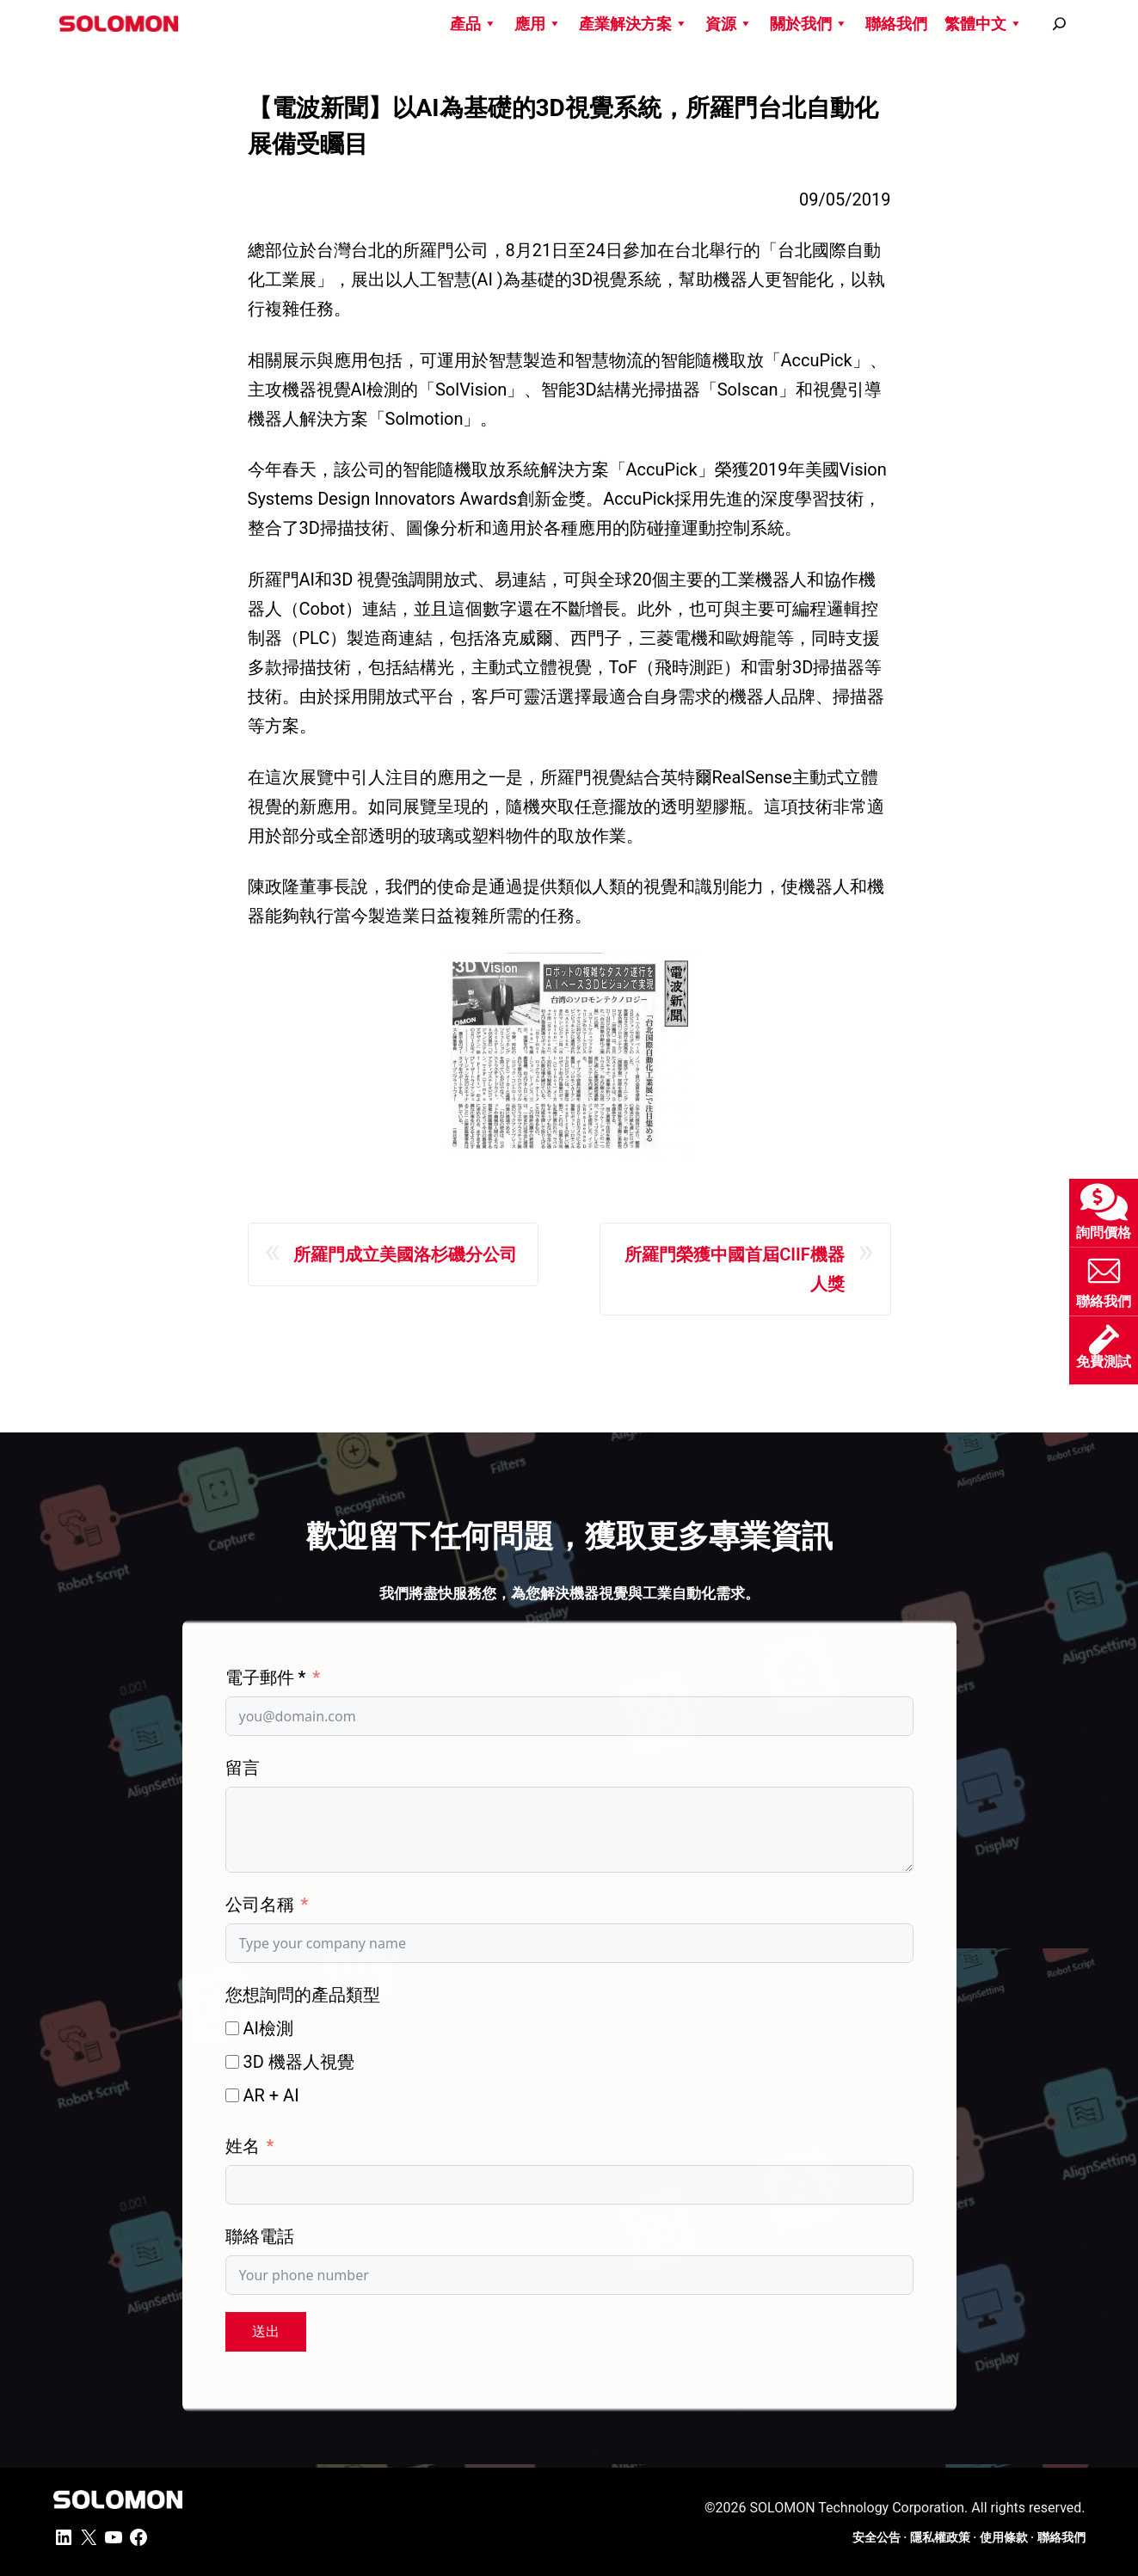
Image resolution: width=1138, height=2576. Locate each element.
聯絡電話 (259, 2236)
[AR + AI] (232, 2095)
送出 (266, 2331)
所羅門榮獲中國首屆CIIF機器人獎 (734, 1269)
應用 (538, 23)
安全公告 (876, 2537)
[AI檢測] (232, 2028)
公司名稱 (259, 1904)
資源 (729, 23)
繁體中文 (983, 23)
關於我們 (809, 23)
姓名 (242, 2146)
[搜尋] (1059, 23)
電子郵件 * (265, 1677)
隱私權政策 (940, 2537)
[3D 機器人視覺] (232, 2062)
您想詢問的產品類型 (302, 1994)
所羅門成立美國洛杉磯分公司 (405, 1254)
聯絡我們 (896, 24)
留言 (242, 1767)
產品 (473, 23)
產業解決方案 (633, 23)
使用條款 (1004, 2537)
